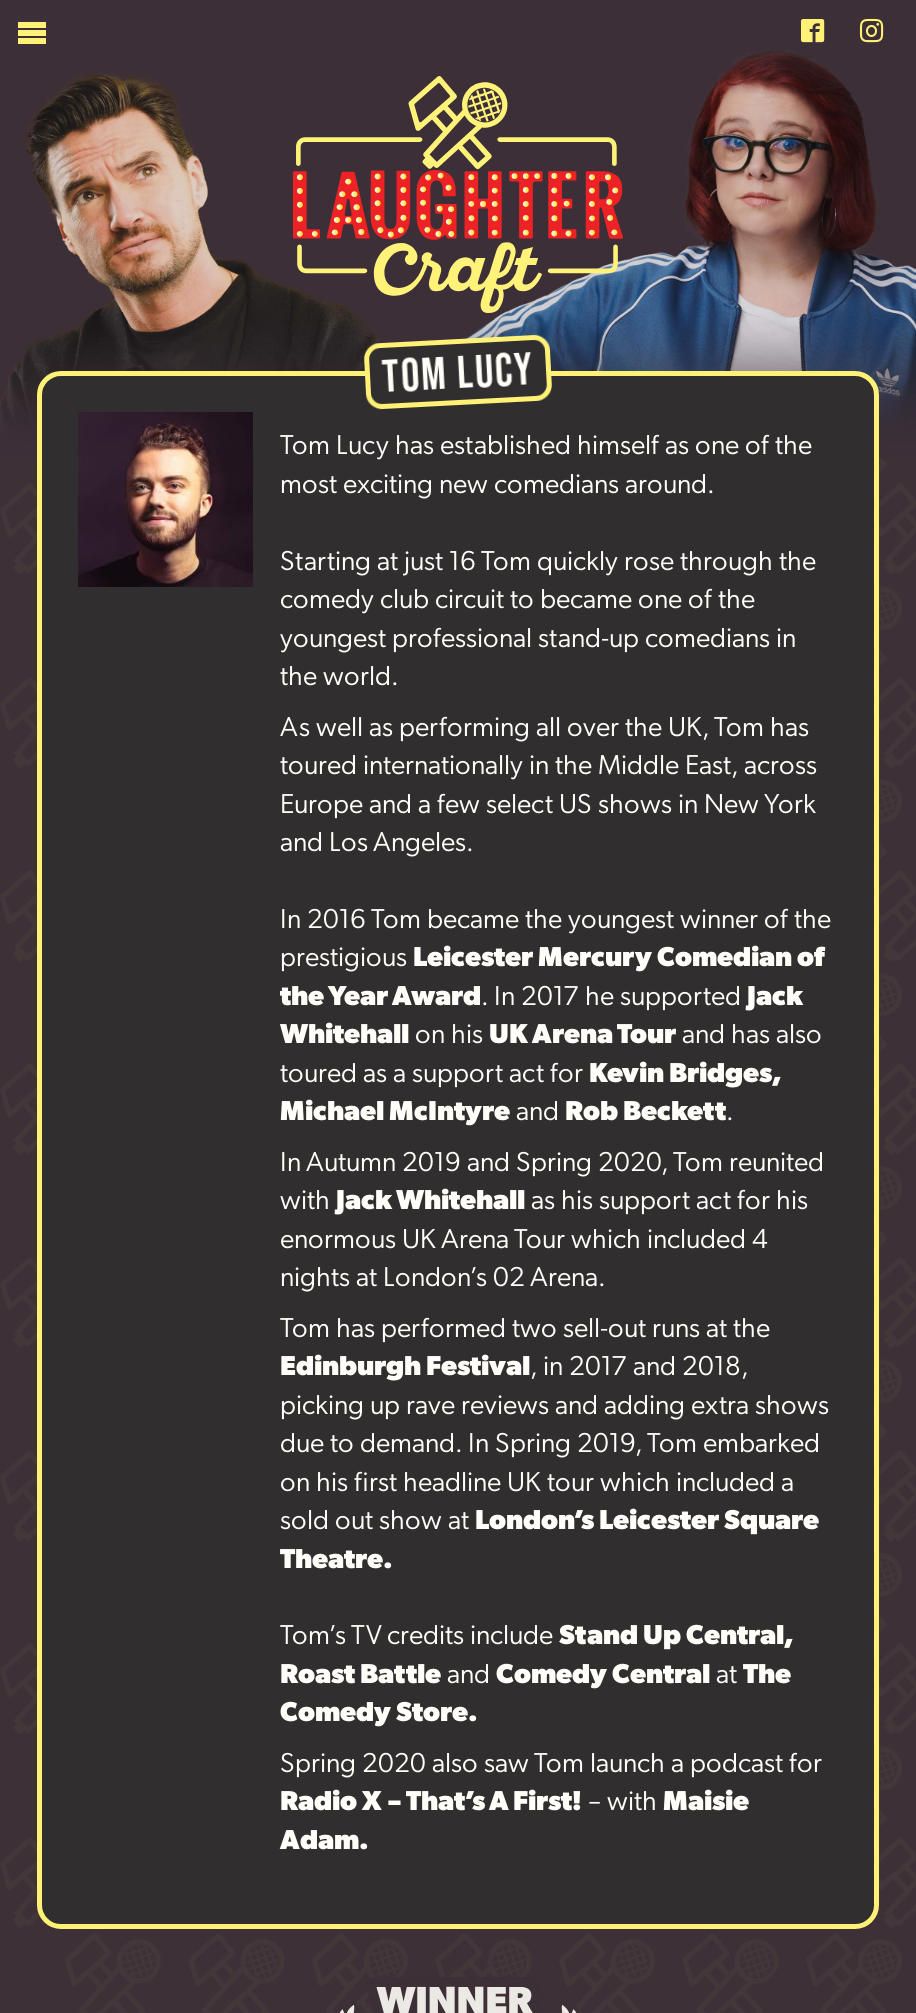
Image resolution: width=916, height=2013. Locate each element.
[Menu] (400, 37)
